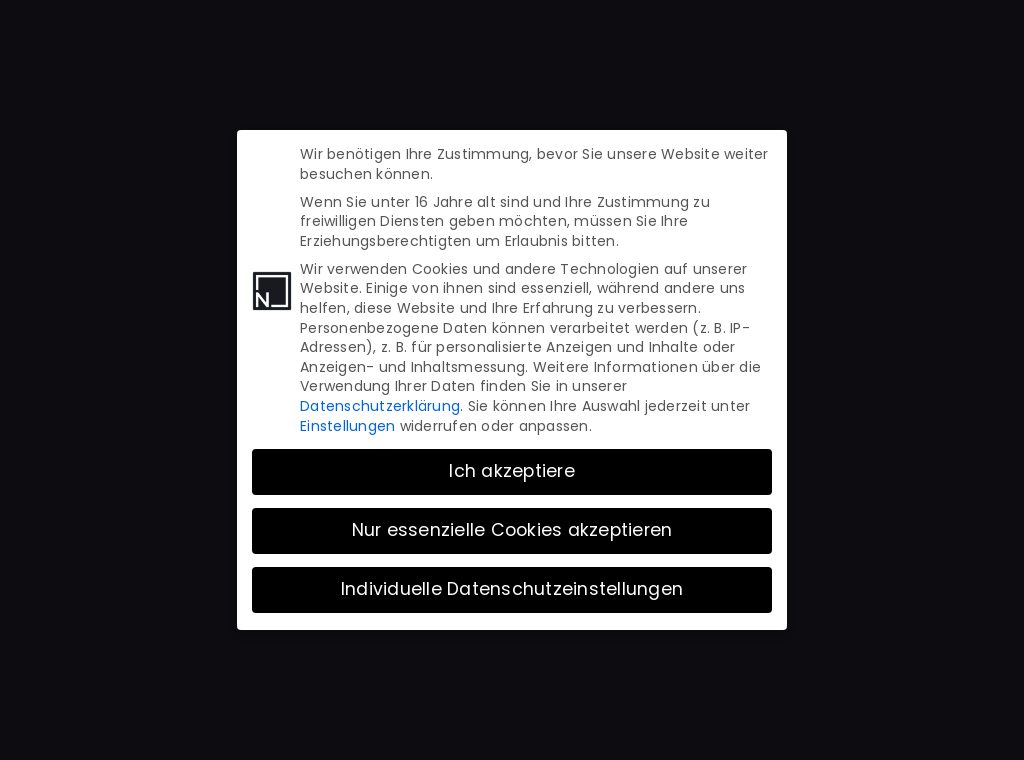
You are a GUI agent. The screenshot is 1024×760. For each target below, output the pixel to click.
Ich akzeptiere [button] (512, 463)
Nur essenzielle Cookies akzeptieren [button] (512, 522)
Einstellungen (347, 417)
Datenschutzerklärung (380, 398)
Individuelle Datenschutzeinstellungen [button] (512, 581)
